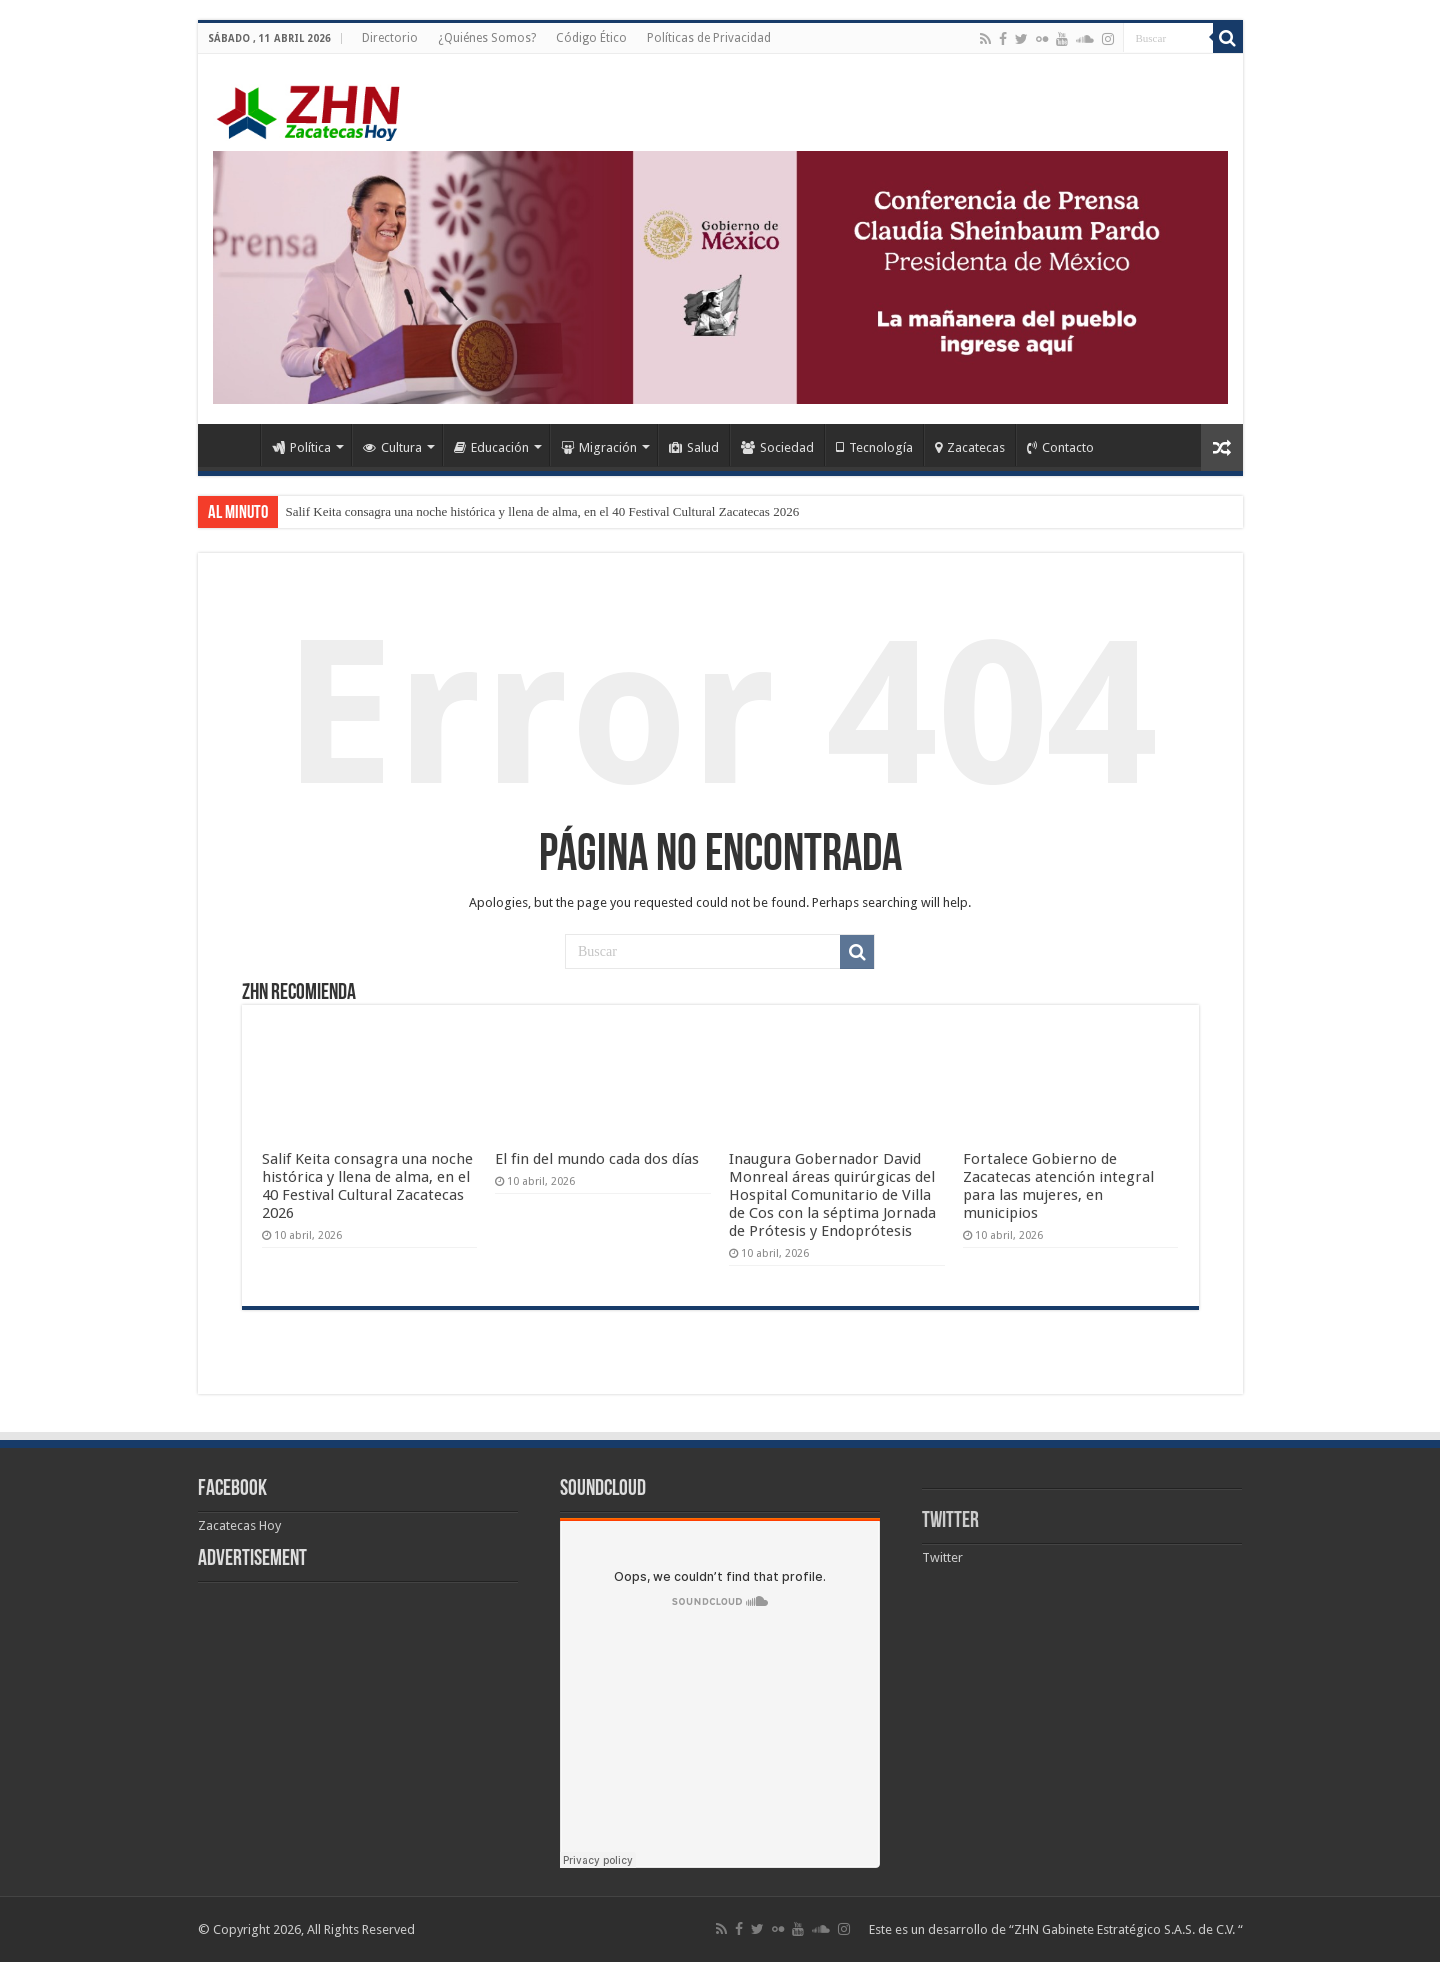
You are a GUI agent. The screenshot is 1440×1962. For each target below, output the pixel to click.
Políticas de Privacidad (709, 38)
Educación (491, 447)
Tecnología (874, 447)
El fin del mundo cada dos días (597, 1159)
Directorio (390, 38)
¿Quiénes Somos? (487, 38)
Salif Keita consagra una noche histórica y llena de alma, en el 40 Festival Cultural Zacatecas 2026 (543, 511)
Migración (599, 447)
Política (301, 447)
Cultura (392, 447)
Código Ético (591, 38)
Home (234, 445)
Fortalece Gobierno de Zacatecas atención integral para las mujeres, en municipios (1058, 1186)
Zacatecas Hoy (239, 1525)
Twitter (950, 1521)
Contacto (1060, 447)
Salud (694, 447)
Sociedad (777, 447)
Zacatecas (970, 447)
